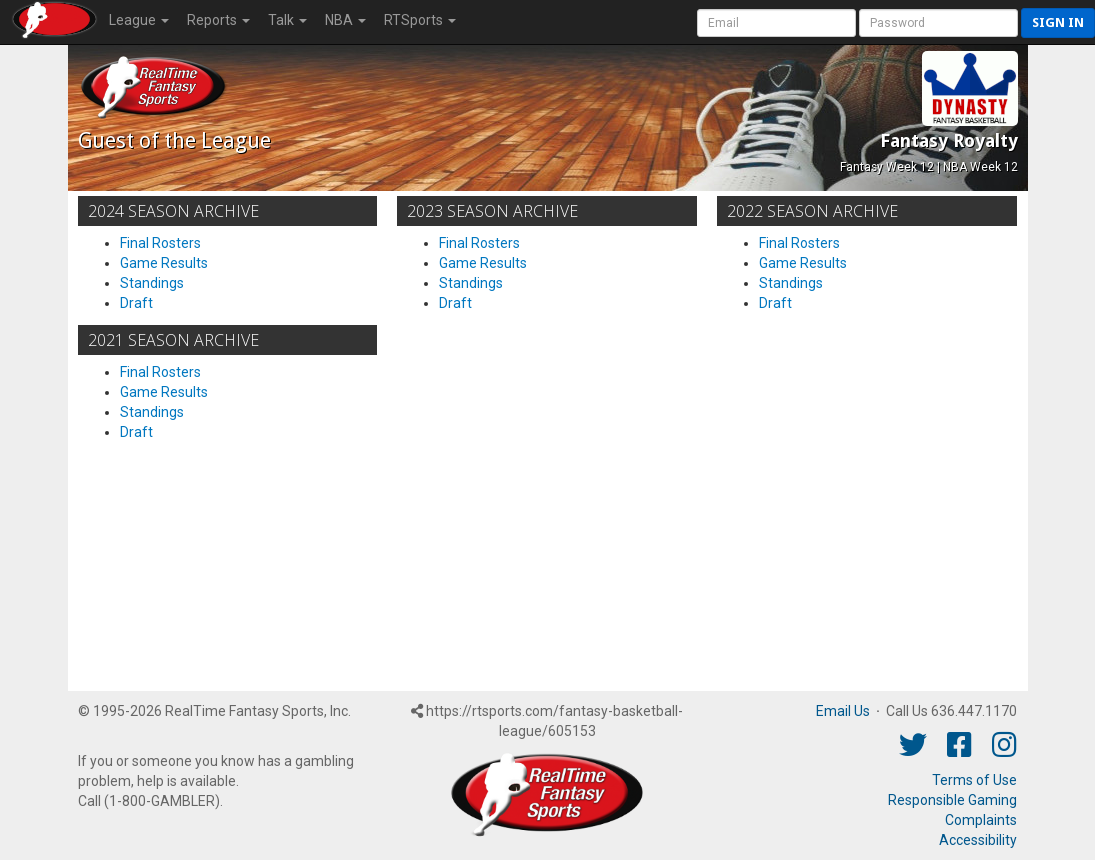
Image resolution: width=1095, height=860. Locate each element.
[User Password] (938, 23)
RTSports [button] (420, 20)
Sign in (1058, 22)
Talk (287, 20)
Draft (136, 303)
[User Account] (776, 23)
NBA (345, 20)
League (139, 20)
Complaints (981, 820)
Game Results (164, 263)
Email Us (843, 711)
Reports (218, 20)
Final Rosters (160, 243)
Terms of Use (974, 780)
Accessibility (978, 840)
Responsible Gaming (952, 800)
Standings (152, 283)
